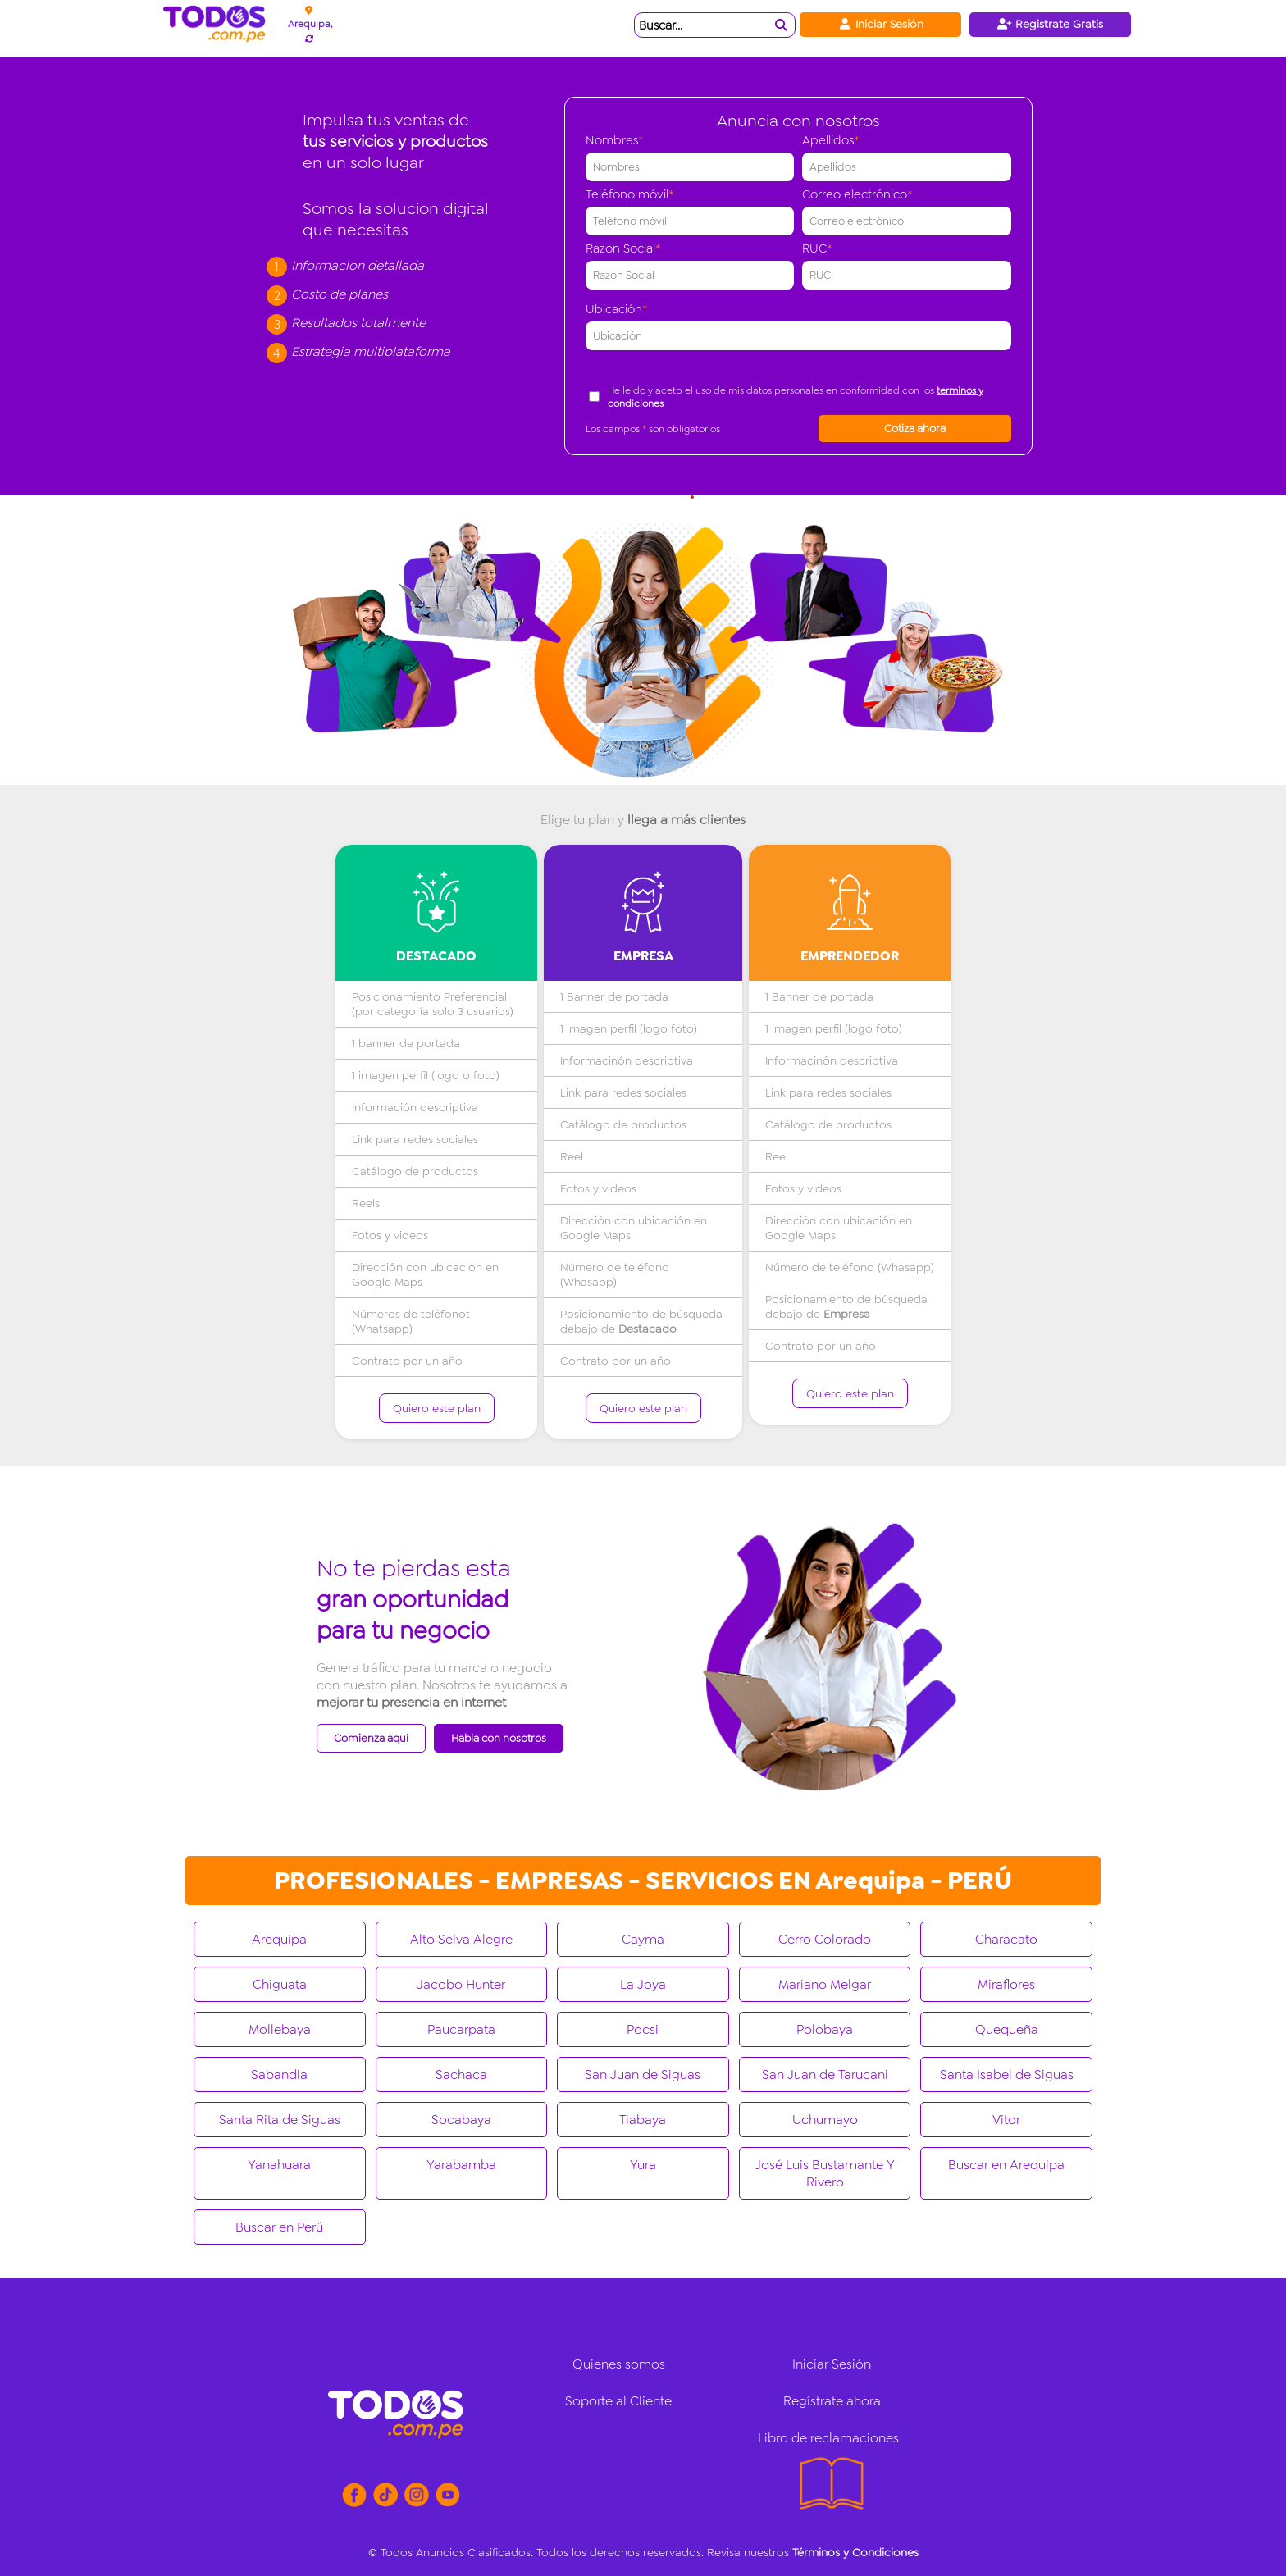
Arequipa (279, 1939)
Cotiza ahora (915, 428)
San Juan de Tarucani (825, 2074)
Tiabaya (642, 2119)
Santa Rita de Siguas (279, 2119)
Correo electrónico (857, 194)
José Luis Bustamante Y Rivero (825, 2173)
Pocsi (643, 2029)
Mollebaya (280, 2029)
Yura (643, 2164)
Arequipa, (310, 23)
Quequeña (1006, 2029)
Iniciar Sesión (880, 23)
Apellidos (831, 140)
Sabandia (279, 2074)
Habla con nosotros (498, 1738)
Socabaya (461, 2119)
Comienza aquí (371, 1738)
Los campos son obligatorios (653, 428)
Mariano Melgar (824, 1984)
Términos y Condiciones (855, 2552)
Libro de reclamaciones (828, 2437)
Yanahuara (279, 2164)
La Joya (643, 1984)
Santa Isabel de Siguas (1007, 2074)
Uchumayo (825, 2119)
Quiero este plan (437, 1408)
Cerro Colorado (824, 1939)
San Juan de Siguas (642, 2074)
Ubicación (617, 309)
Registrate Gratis (1050, 23)
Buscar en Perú (279, 2227)
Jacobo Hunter (461, 1984)
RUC (817, 248)
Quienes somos (618, 2364)
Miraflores (1006, 1984)
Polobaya (824, 2029)
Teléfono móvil (630, 194)
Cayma (643, 1939)
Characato (1006, 1939)
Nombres (615, 140)
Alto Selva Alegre (461, 1939)
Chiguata (280, 1984)
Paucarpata (461, 2029)
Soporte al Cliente (618, 2401)
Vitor (1006, 2119)
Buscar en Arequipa (1006, 2164)
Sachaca (461, 2074)
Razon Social (623, 248)
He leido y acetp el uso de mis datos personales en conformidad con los (795, 397)
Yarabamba (461, 2164)
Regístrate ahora (832, 2401)
